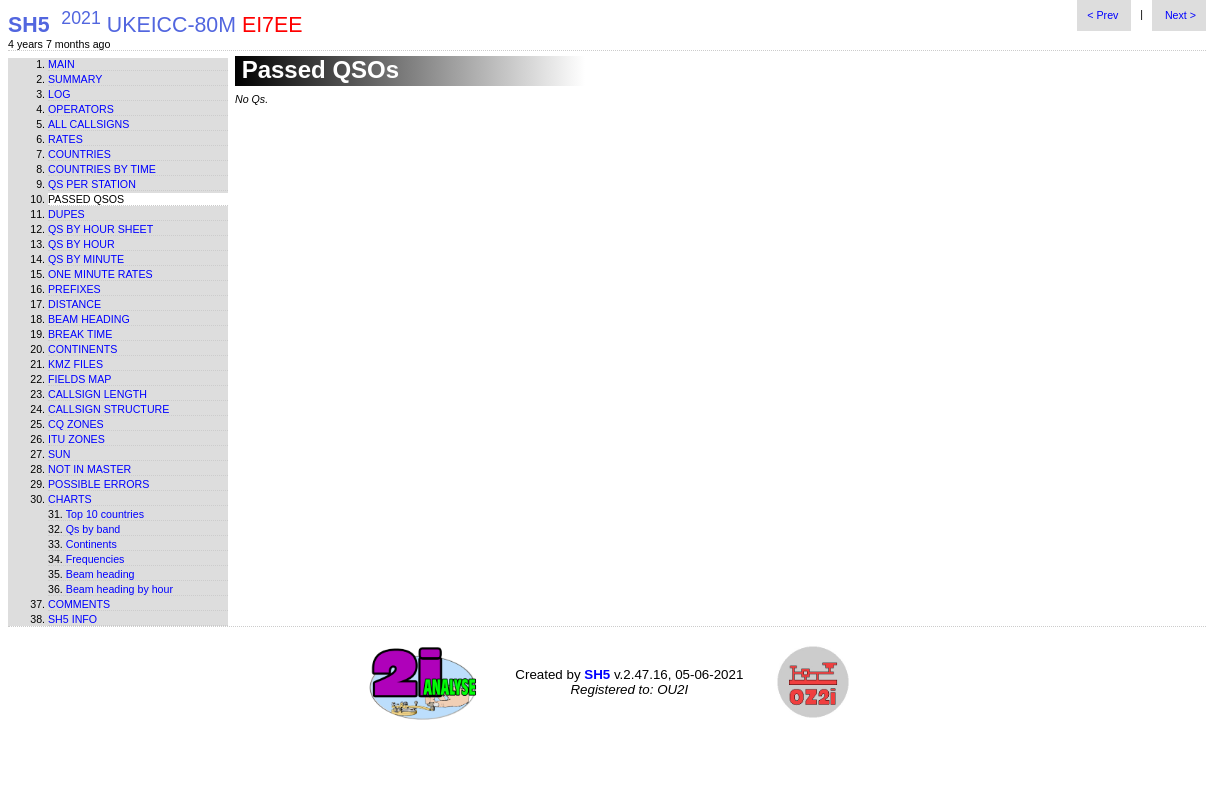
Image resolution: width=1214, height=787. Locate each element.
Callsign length (97, 394)
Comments (79, 604)
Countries (79, 154)
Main (61, 64)
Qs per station (92, 184)
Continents (82, 349)
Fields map (79, 379)
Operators (81, 109)
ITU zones (76, 439)
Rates (65, 139)
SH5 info (72, 619)
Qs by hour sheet (100, 229)
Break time (80, 334)
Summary (75, 79)
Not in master (89, 469)
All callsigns (88, 124)
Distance (74, 304)
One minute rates (100, 274)
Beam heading (89, 319)
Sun (59, 454)
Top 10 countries (105, 514)
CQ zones (76, 424)
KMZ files (75, 364)
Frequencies (95, 559)
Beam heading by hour (119, 589)
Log (59, 94)
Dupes (66, 214)
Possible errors (98, 484)
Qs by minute (86, 259)
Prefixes (74, 289)
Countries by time (102, 169)
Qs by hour (81, 244)
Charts (70, 499)
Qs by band (93, 529)
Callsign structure (108, 409)
